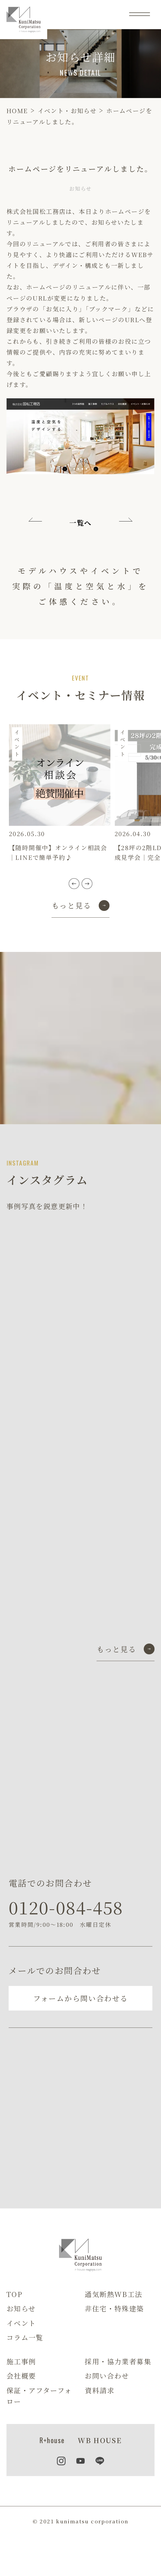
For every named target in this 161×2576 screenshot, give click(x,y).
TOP (14, 2294)
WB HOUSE (100, 2440)
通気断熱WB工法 (113, 2294)
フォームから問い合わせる (80, 1998)
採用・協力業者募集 (118, 2361)
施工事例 (21, 2361)
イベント (21, 2323)
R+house (52, 2440)
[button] (74, 883)
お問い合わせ (107, 2375)
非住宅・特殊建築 (114, 2308)
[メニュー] (140, 14)
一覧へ (80, 522)
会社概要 (21, 2375)
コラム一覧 (24, 2337)
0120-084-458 (66, 1907)
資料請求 (99, 2390)
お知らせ (21, 2308)
